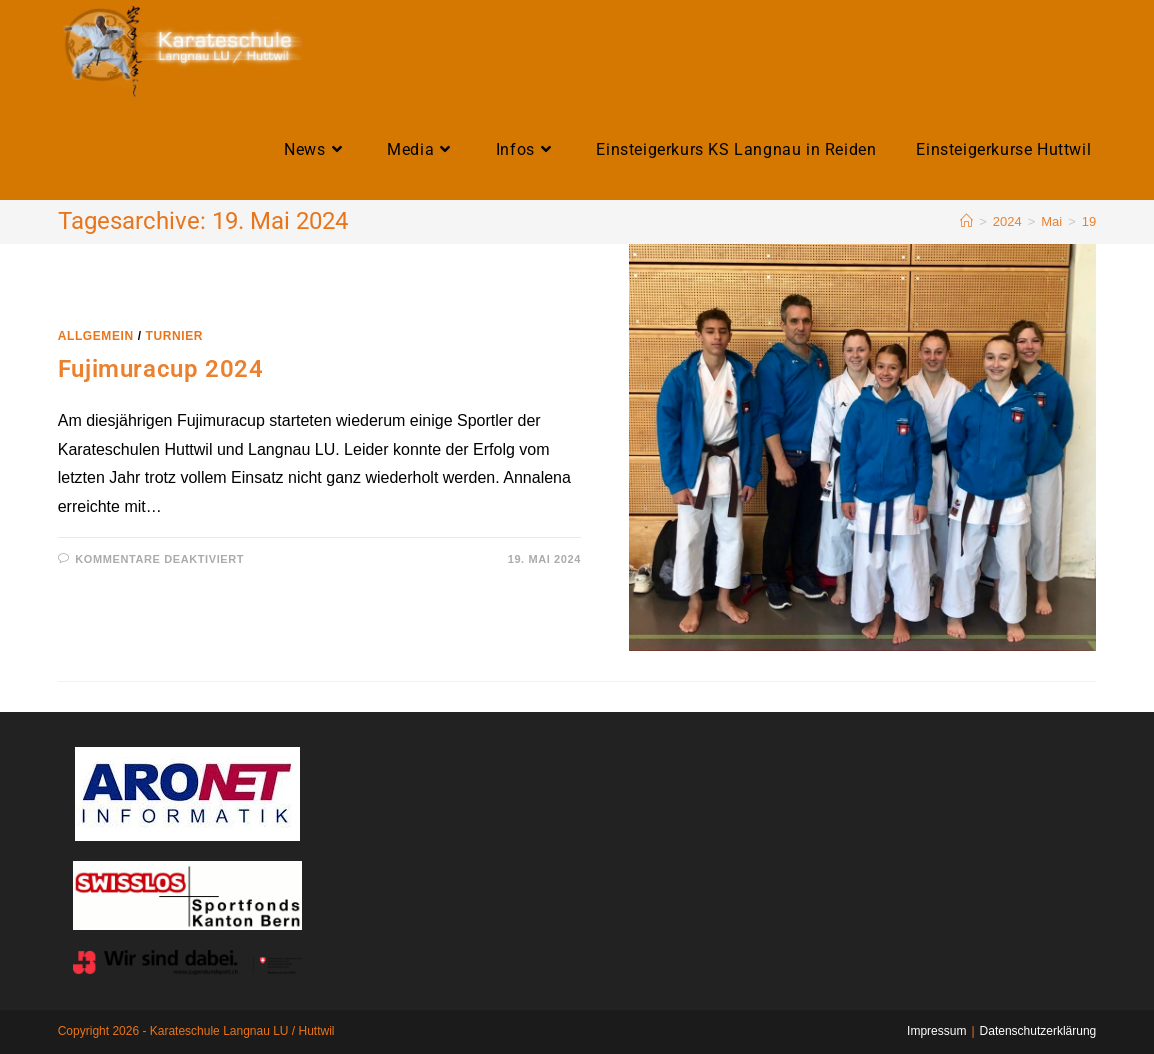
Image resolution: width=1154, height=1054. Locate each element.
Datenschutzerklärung (1038, 1031)
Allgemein (96, 336)
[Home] (966, 221)
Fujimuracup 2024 (161, 369)
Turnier (175, 336)
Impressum (936, 1031)
